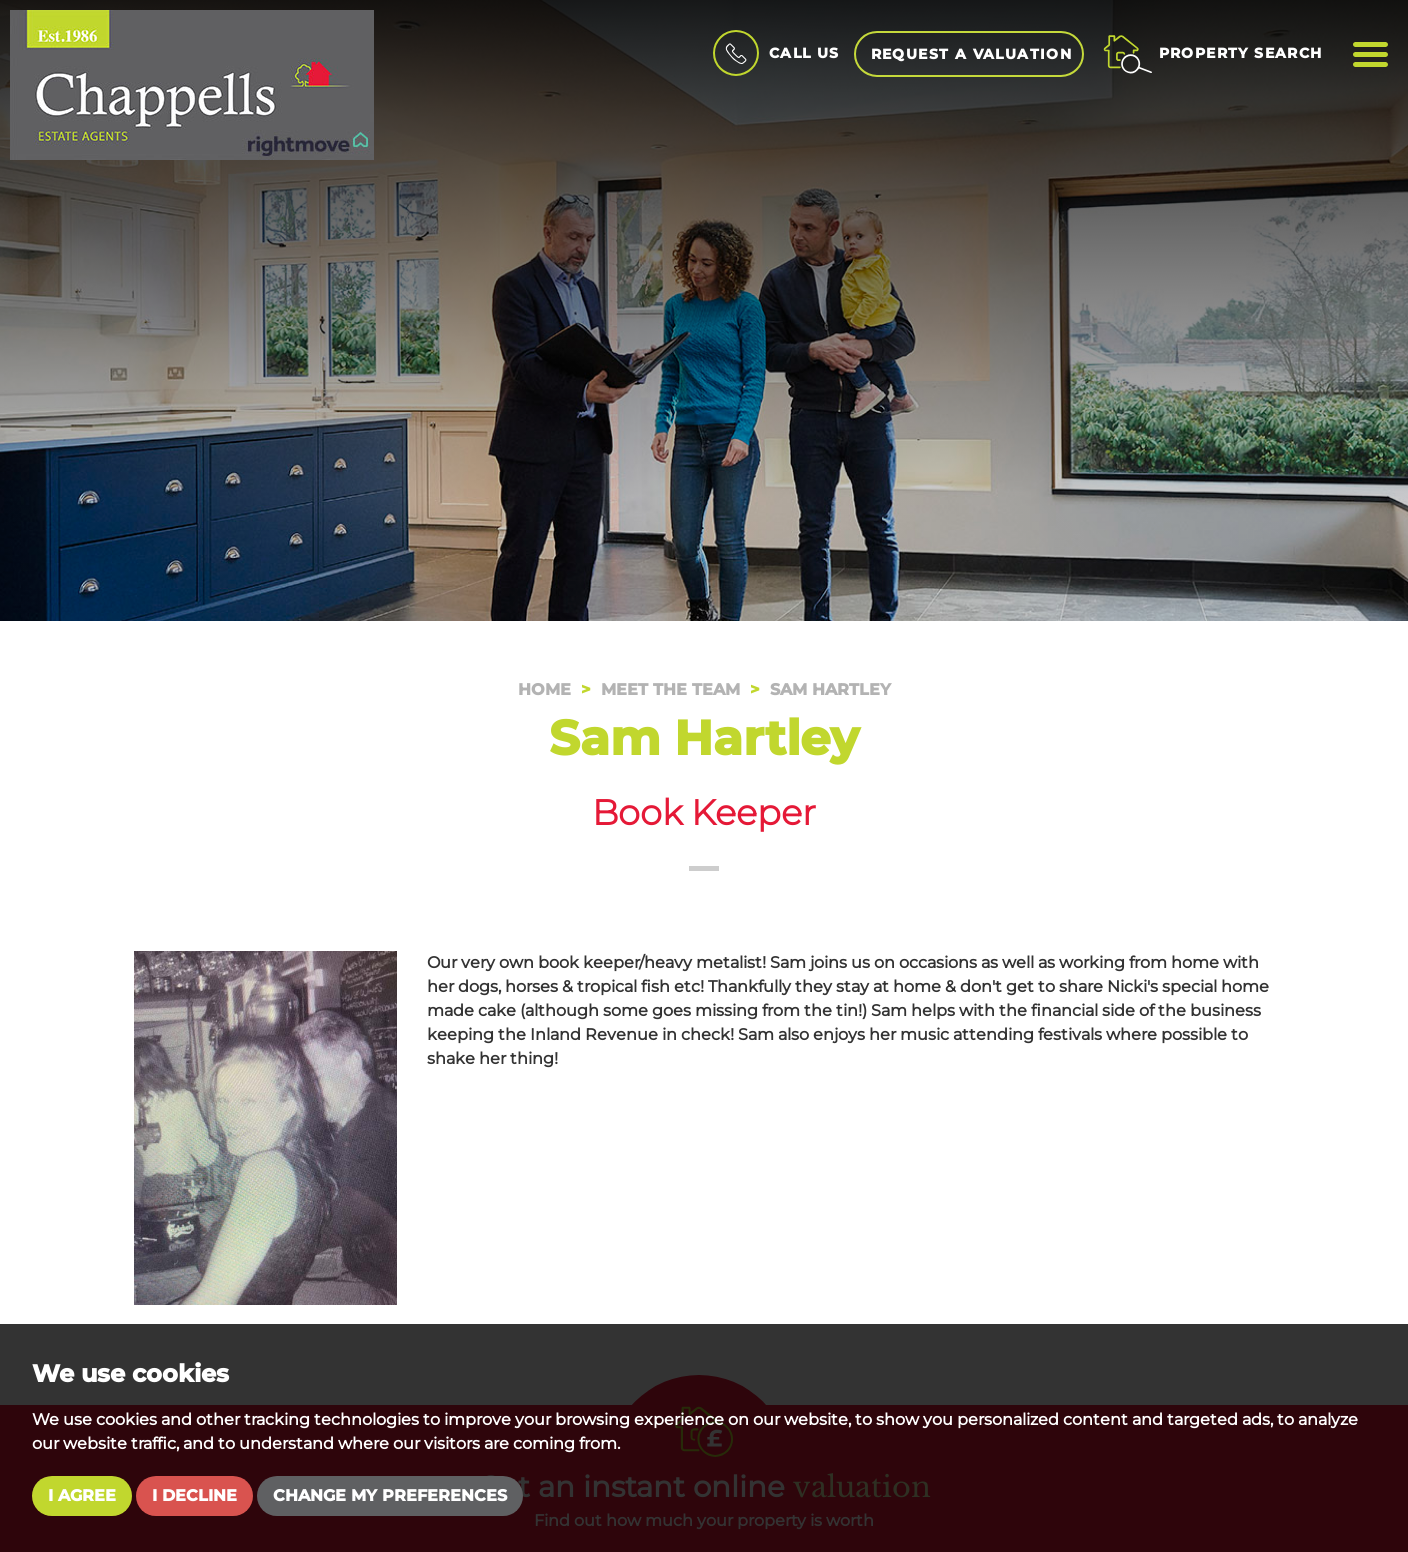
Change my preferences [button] (390, 1495)
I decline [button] (194, 1495)
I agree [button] (82, 1495)
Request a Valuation (972, 54)
